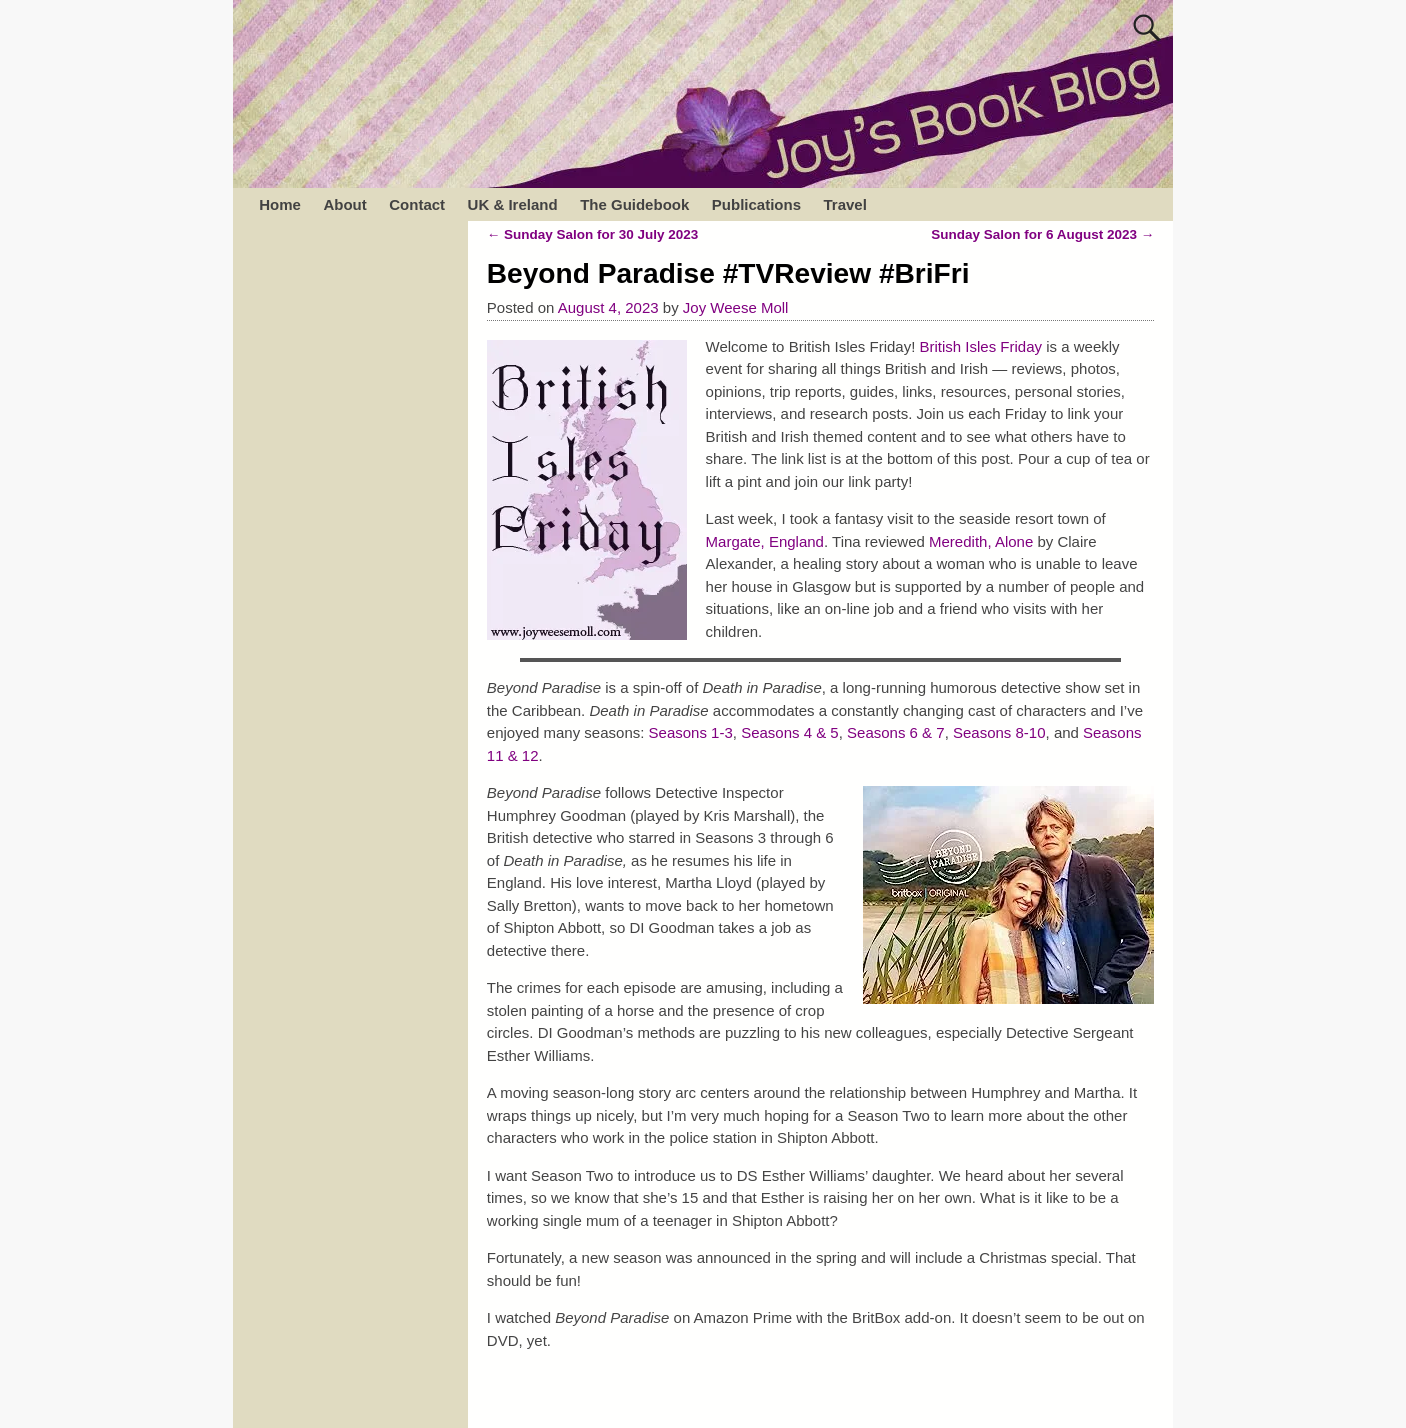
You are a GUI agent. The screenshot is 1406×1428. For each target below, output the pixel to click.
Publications (756, 204)
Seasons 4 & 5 (790, 732)
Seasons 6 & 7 (896, 732)
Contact (417, 204)
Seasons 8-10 (999, 732)
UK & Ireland (513, 204)
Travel (844, 204)
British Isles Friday (981, 346)
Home (280, 204)
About (344, 204)
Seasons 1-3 (691, 732)
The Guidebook (634, 204)
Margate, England (765, 541)
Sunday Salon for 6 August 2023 (1042, 234)
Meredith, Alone (981, 541)
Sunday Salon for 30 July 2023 (593, 234)
